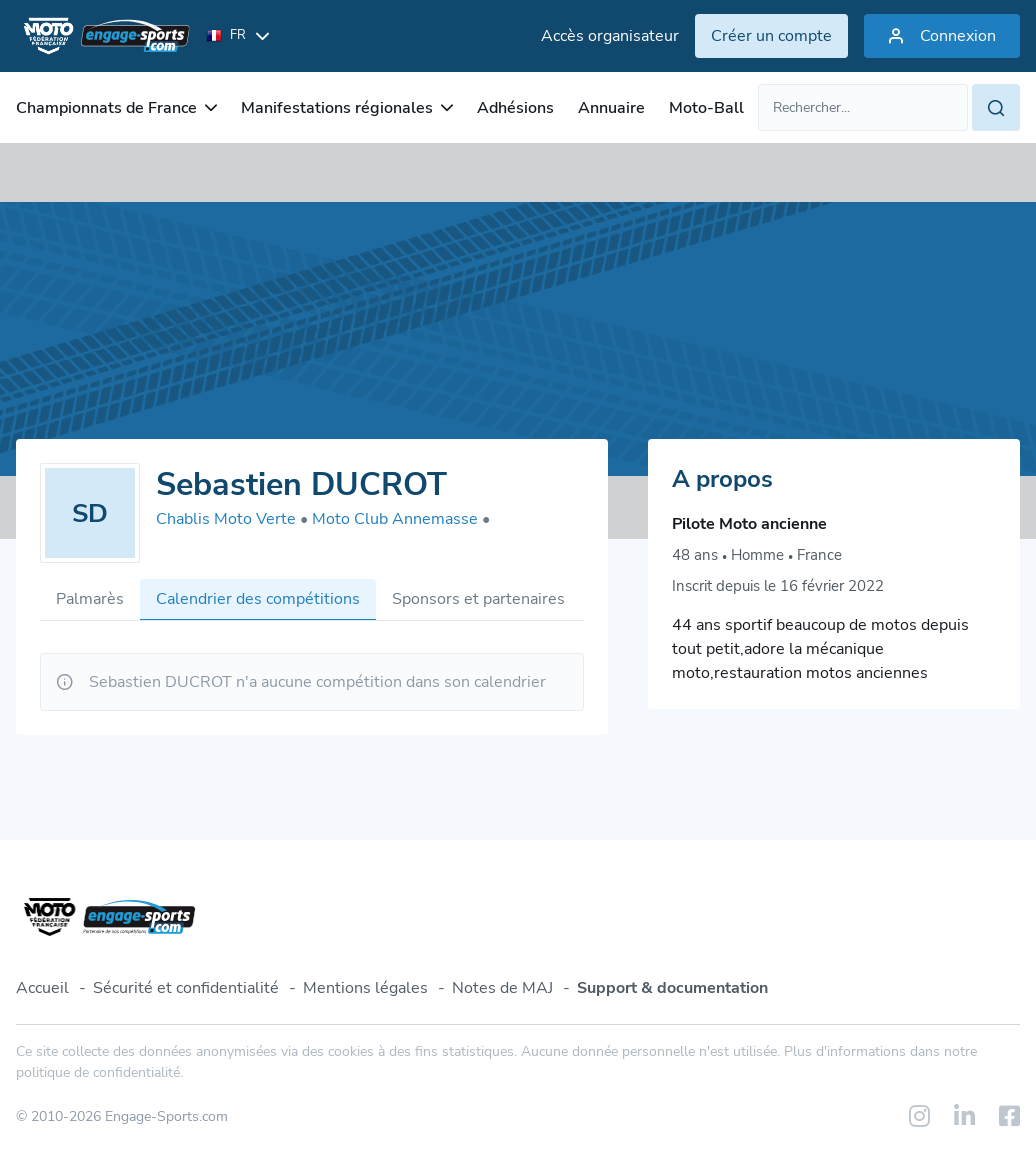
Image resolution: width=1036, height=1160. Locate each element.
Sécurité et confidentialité (186, 988)
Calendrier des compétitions (258, 599)
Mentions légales (365, 988)
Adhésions (515, 108)
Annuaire (611, 108)
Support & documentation (672, 988)
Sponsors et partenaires (478, 599)
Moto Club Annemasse (401, 519)
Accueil (42, 988)
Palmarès (90, 599)
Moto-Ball (706, 108)
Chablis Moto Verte (232, 519)
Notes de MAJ (502, 988)
